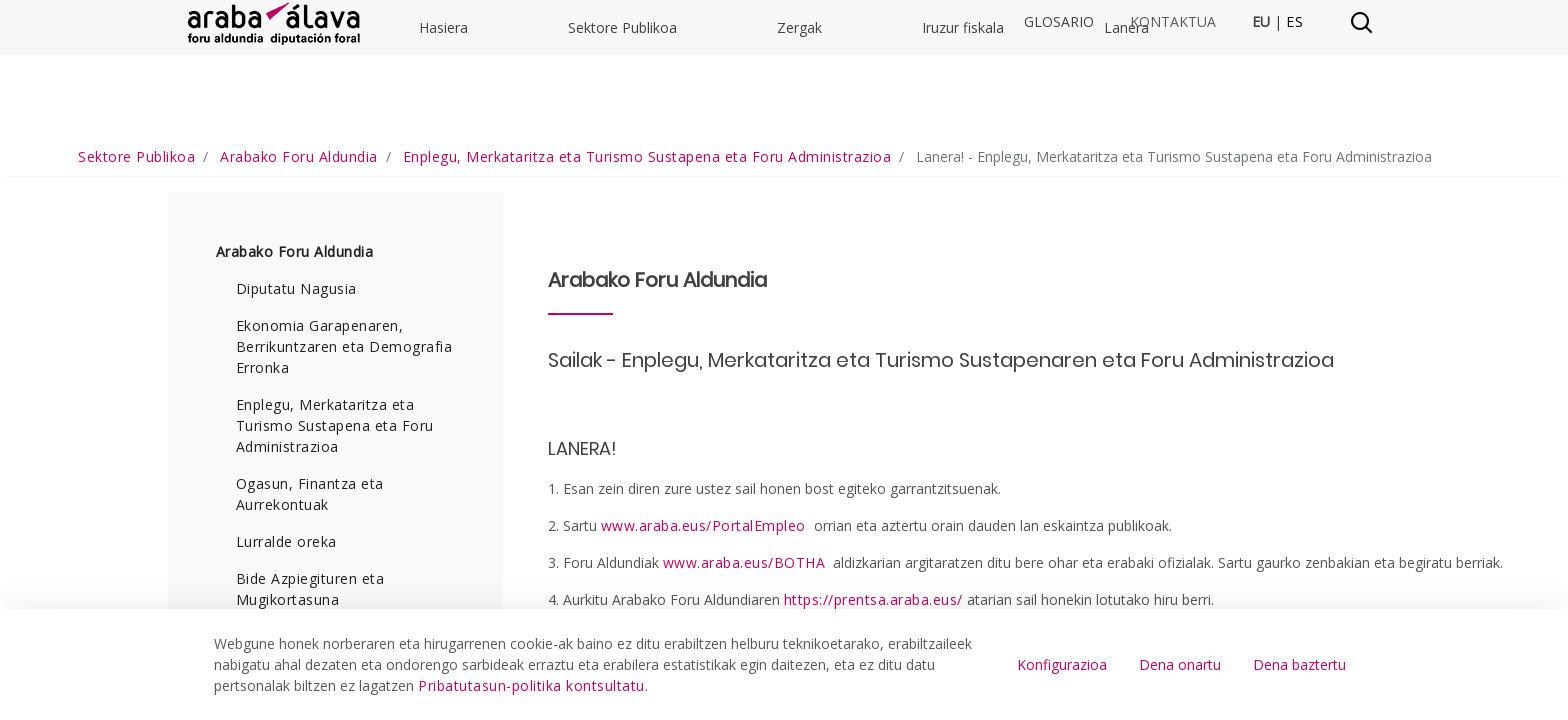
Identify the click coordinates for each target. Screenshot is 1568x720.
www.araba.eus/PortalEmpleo (703, 579)
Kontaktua (1173, 22)
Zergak (799, 169)
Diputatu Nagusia (296, 342)
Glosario (1059, 22)
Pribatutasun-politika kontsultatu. (533, 685)
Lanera (1126, 169)
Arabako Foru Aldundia (295, 305)
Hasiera (443, 169)
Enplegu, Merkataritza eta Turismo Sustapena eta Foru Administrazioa (335, 479)
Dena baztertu (1299, 664)
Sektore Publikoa (622, 169)
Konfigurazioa (1062, 664)
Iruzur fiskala (963, 169)
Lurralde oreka (286, 595)
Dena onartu (1180, 664)
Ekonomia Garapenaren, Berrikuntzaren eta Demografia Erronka (344, 400)
